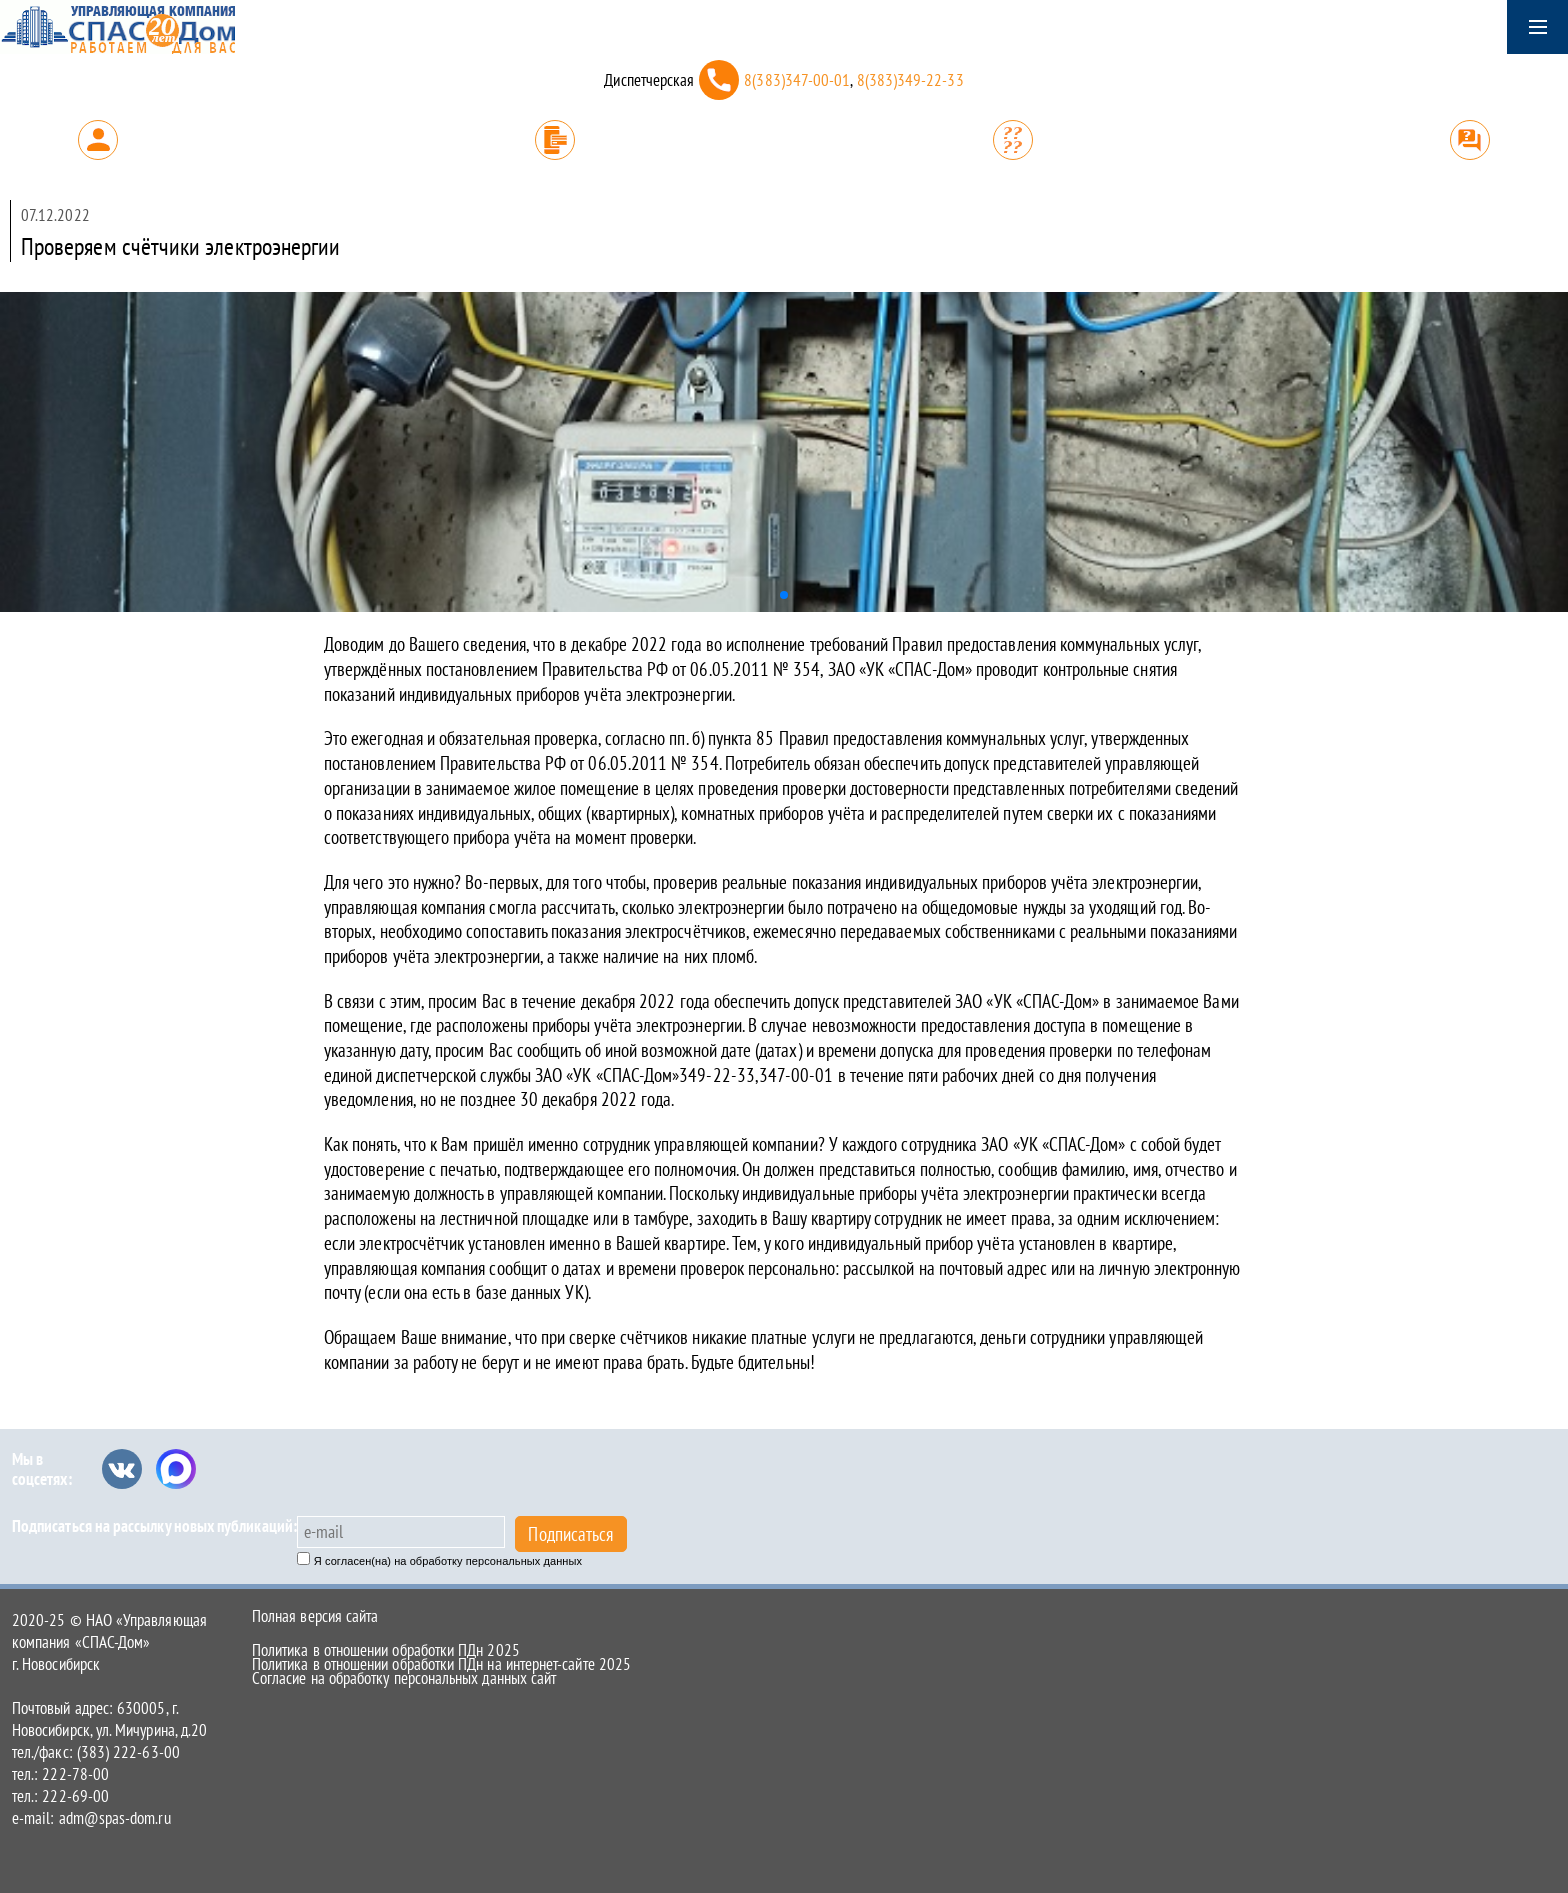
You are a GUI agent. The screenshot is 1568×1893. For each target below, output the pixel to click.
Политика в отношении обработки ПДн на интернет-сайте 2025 (441, 1664)
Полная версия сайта (315, 1616)
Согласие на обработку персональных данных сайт (404, 1678)
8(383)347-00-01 (797, 80)
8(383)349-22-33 (910, 80)
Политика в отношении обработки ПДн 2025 (386, 1650)
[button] (784, 595)
